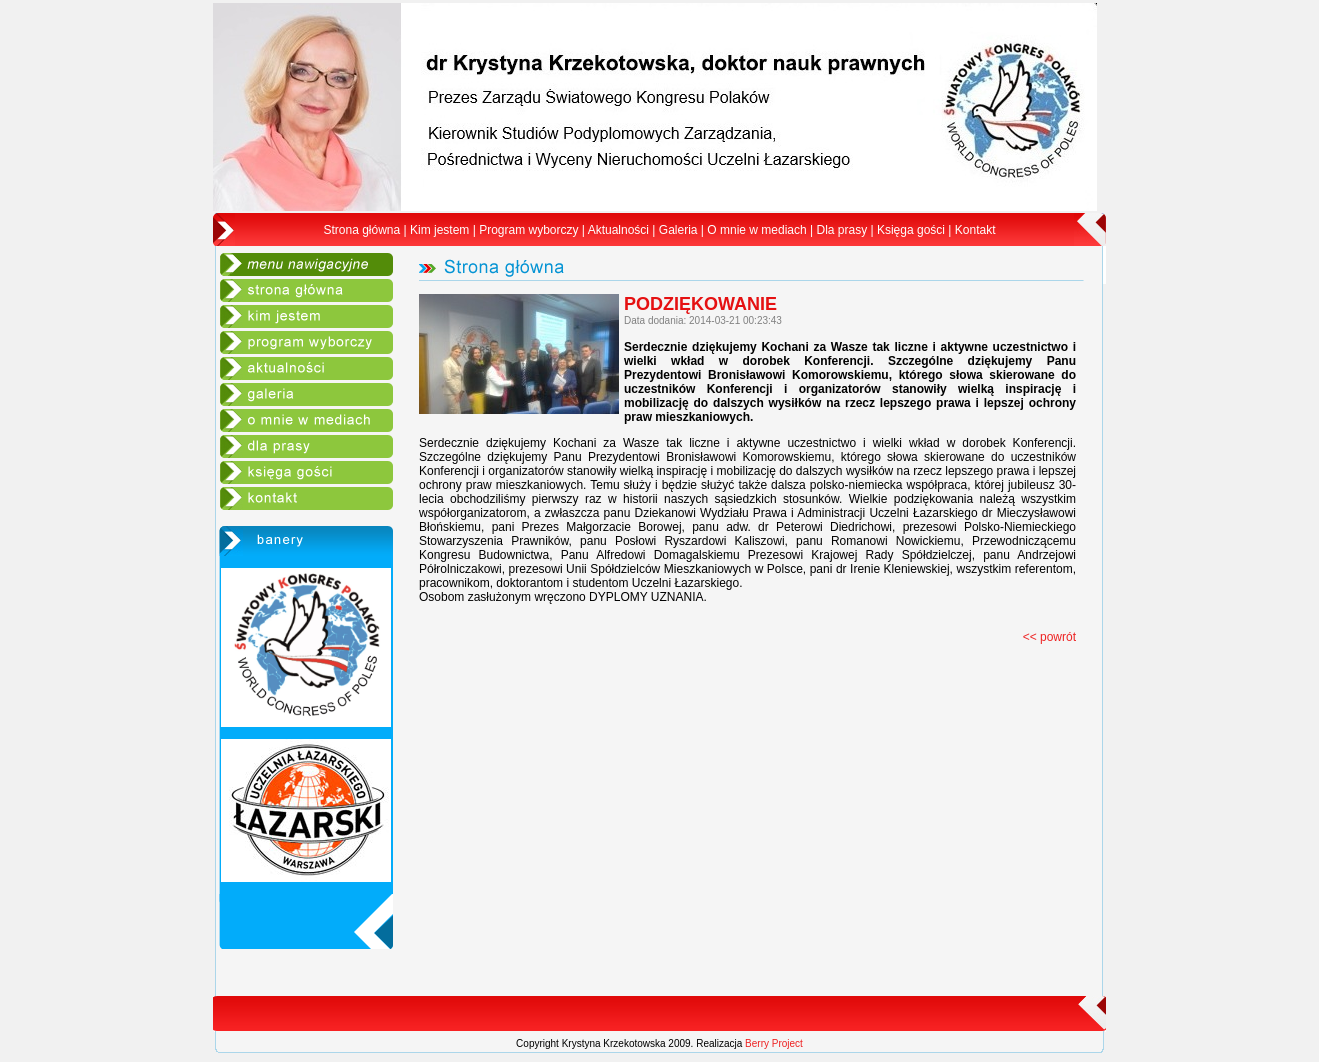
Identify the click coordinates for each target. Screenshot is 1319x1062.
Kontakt (975, 230)
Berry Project (774, 1043)
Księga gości (911, 230)
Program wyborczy (528, 230)
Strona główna (362, 230)
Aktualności (618, 230)
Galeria (678, 230)
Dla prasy (841, 230)
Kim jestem (439, 230)
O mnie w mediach (756, 230)
